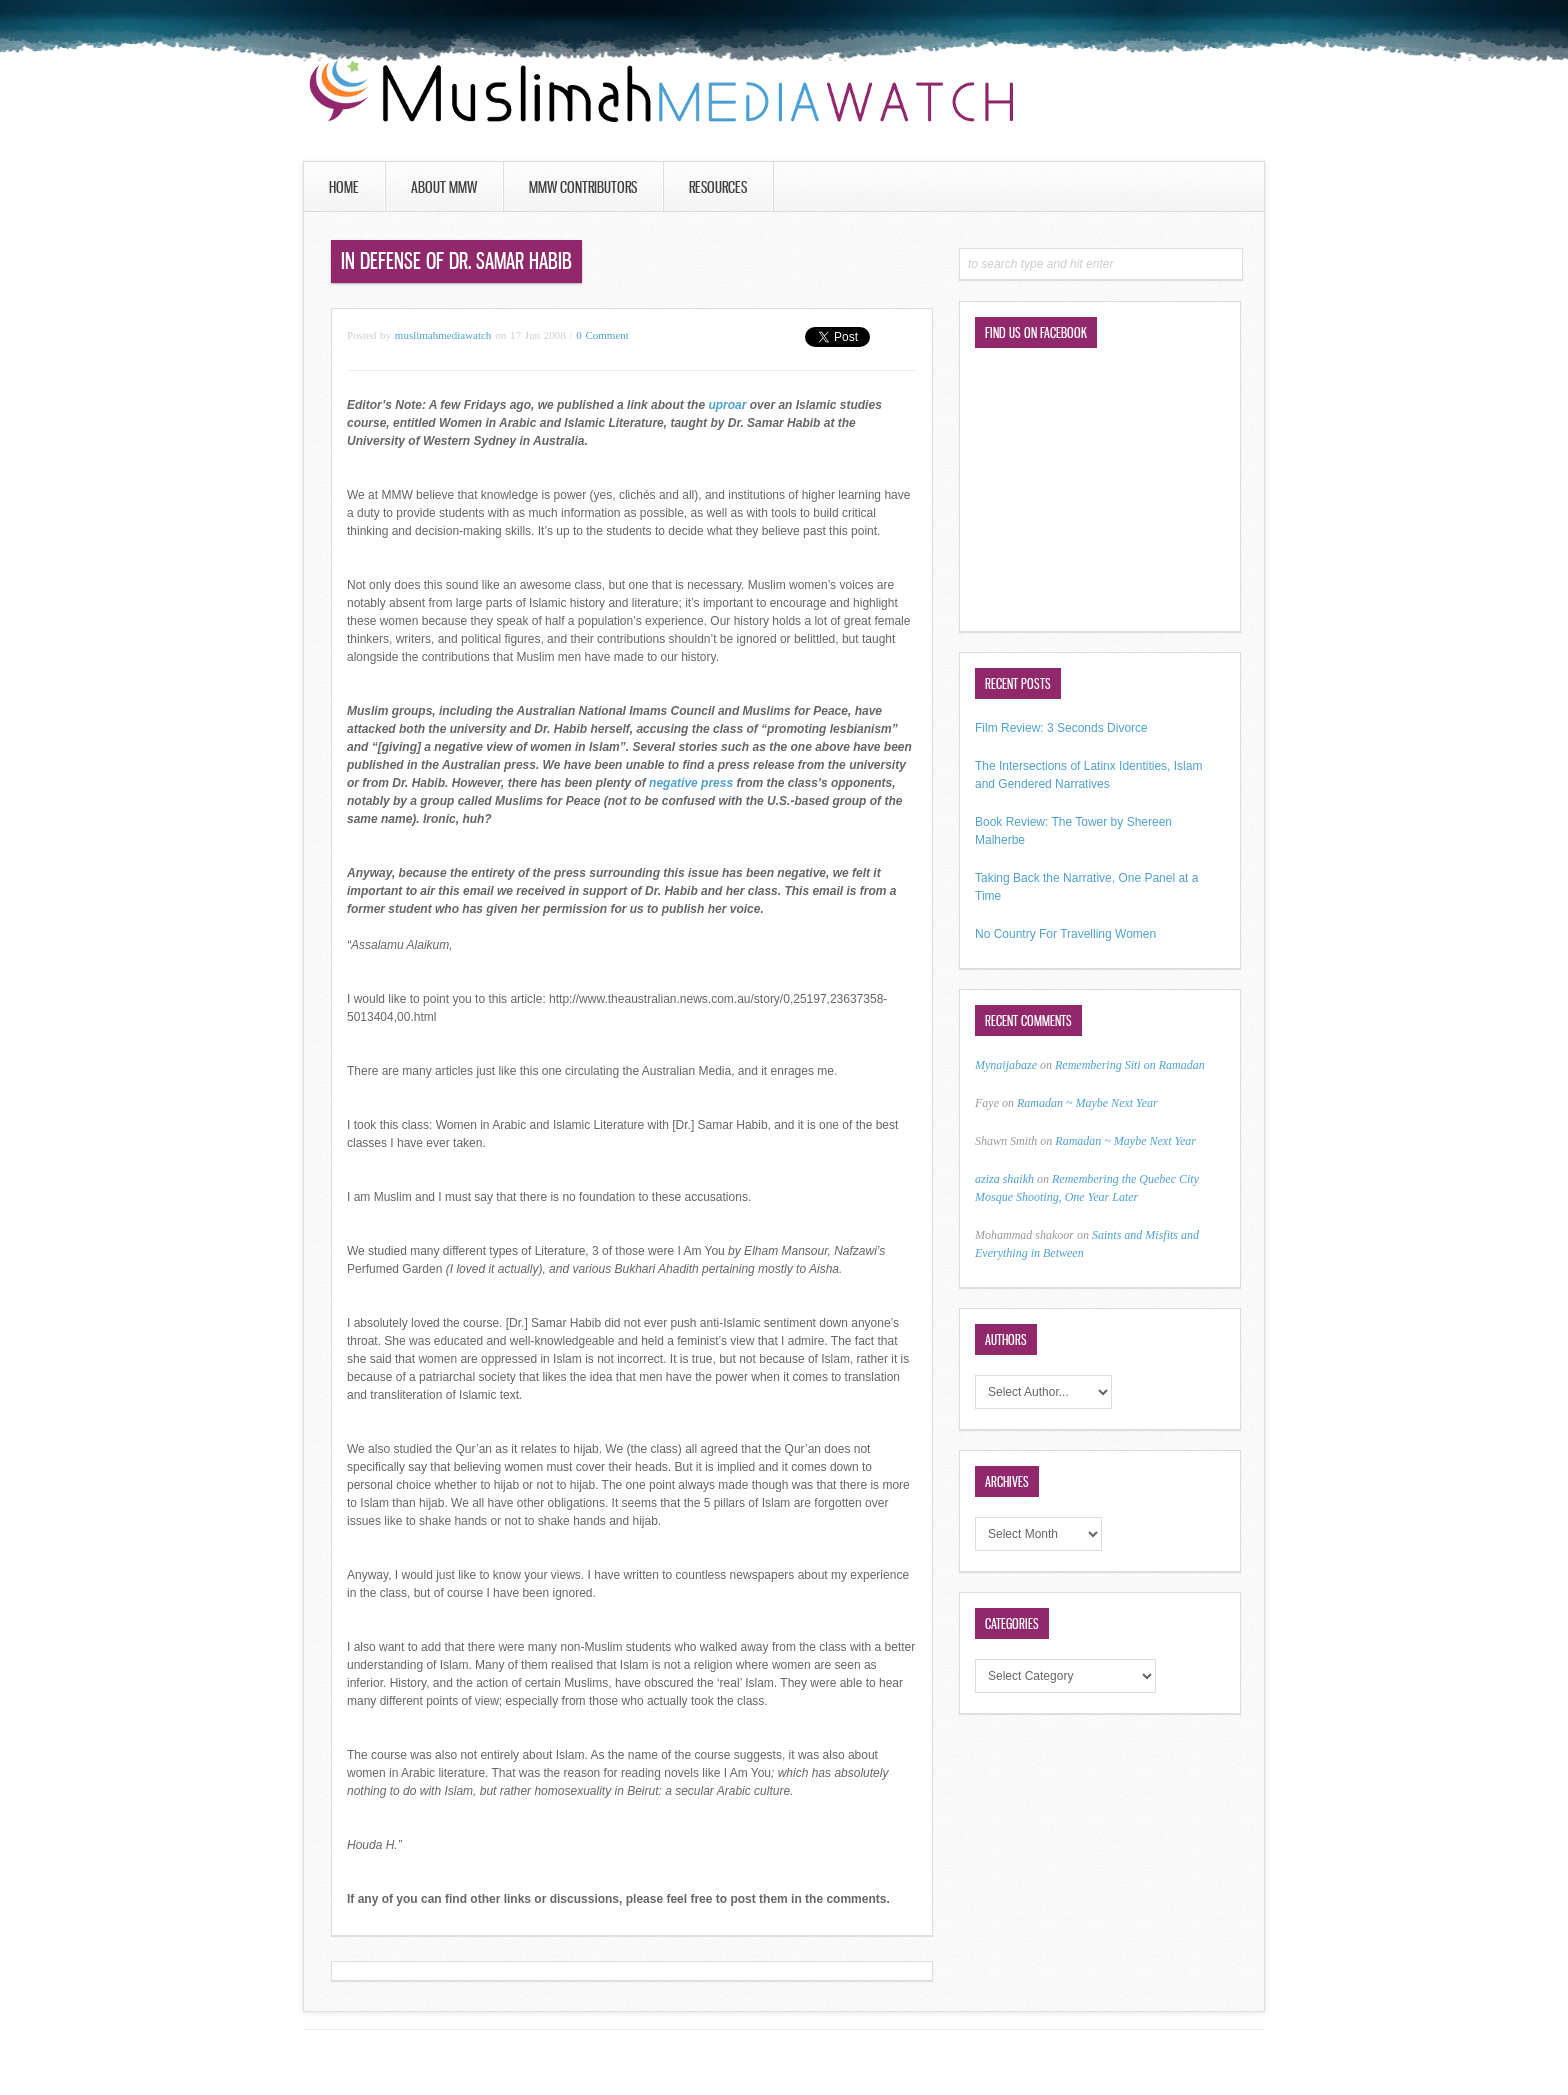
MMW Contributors (583, 187)
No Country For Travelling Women (1065, 934)
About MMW (444, 187)
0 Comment (602, 335)
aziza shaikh (1004, 1179)
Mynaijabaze (1006, 1065)
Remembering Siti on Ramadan (1130, 1065)
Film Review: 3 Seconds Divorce (1061, 728)
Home (344, 187)
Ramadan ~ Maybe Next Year (1087, 1103)
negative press (691, 783)
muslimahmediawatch (443, 335)
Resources (718, 187)
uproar (727, 405)
